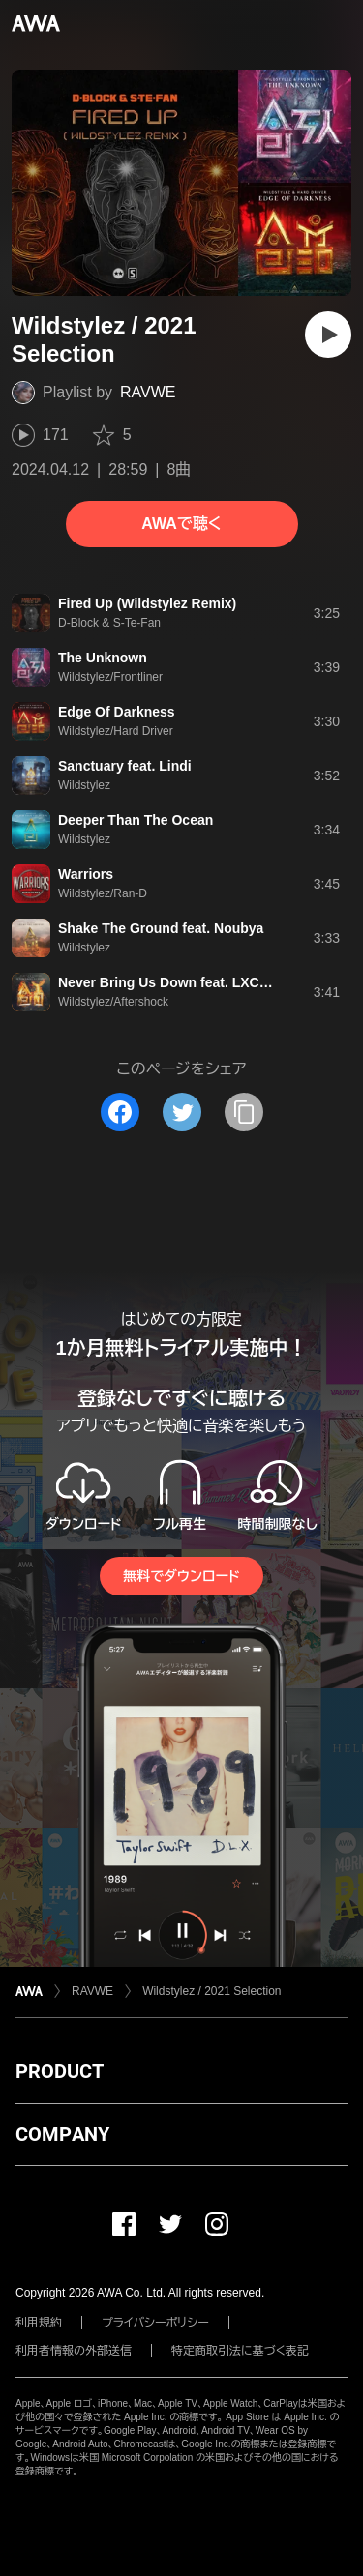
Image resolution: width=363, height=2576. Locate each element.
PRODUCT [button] (59, 2071)
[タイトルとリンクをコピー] (244, 1112)
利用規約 (38, 2322)
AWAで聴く (181, 523)
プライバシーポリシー (155, 2322)
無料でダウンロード (181, 1576)
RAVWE (147, 392)
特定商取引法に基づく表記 (240, 2350)
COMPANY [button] (62, 2134)
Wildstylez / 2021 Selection (211, 1991)
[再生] (328, 334)
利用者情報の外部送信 (73, 2350)
